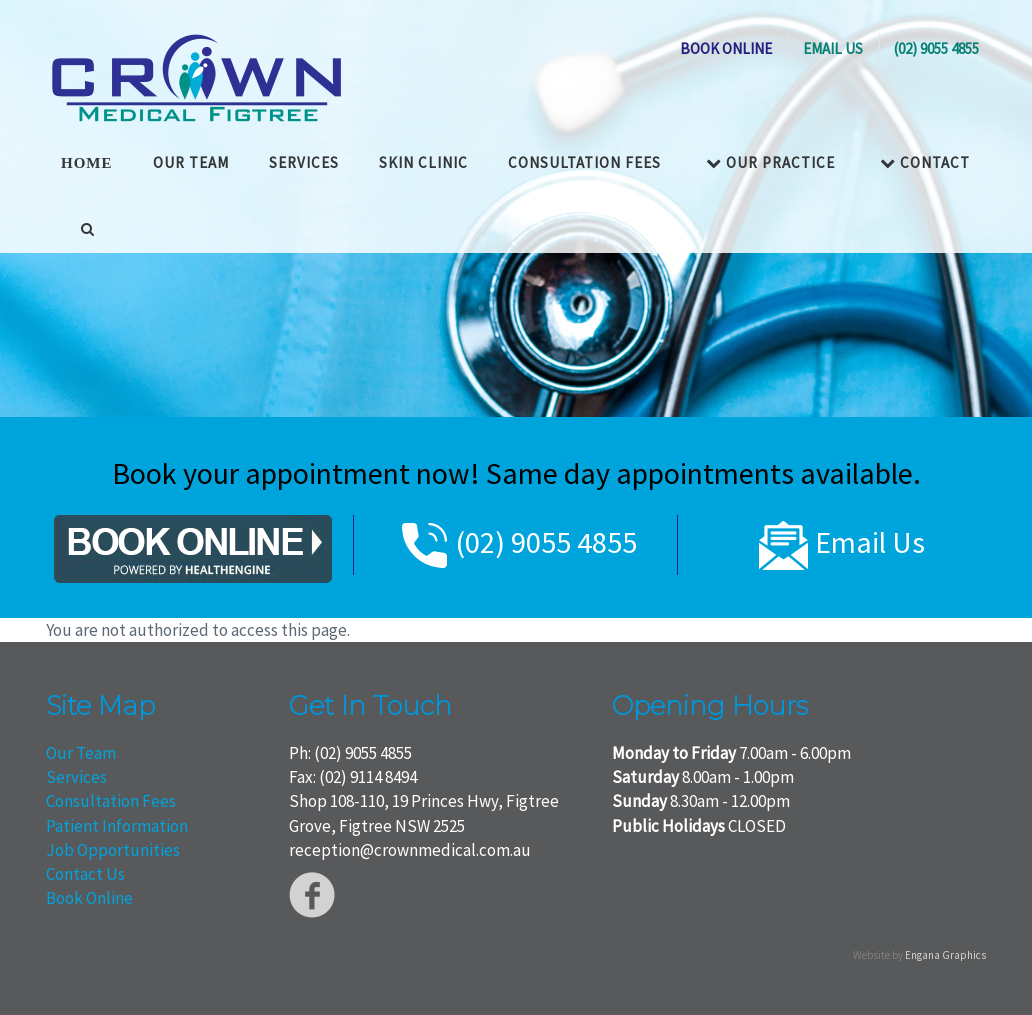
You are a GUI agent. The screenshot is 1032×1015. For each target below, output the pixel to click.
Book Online (89, 898)
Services (304, 162)
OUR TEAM (191, 162)
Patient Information (117, 826)
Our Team (81, 753)
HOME (87, 163)
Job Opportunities (113, 850)
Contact (925, 162)
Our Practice (770, 162)
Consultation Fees (584, 162)
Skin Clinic (423, 162)
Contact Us (85, 874)
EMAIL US (833, 48)
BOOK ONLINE (726, 48)
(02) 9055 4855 (936, 48)
